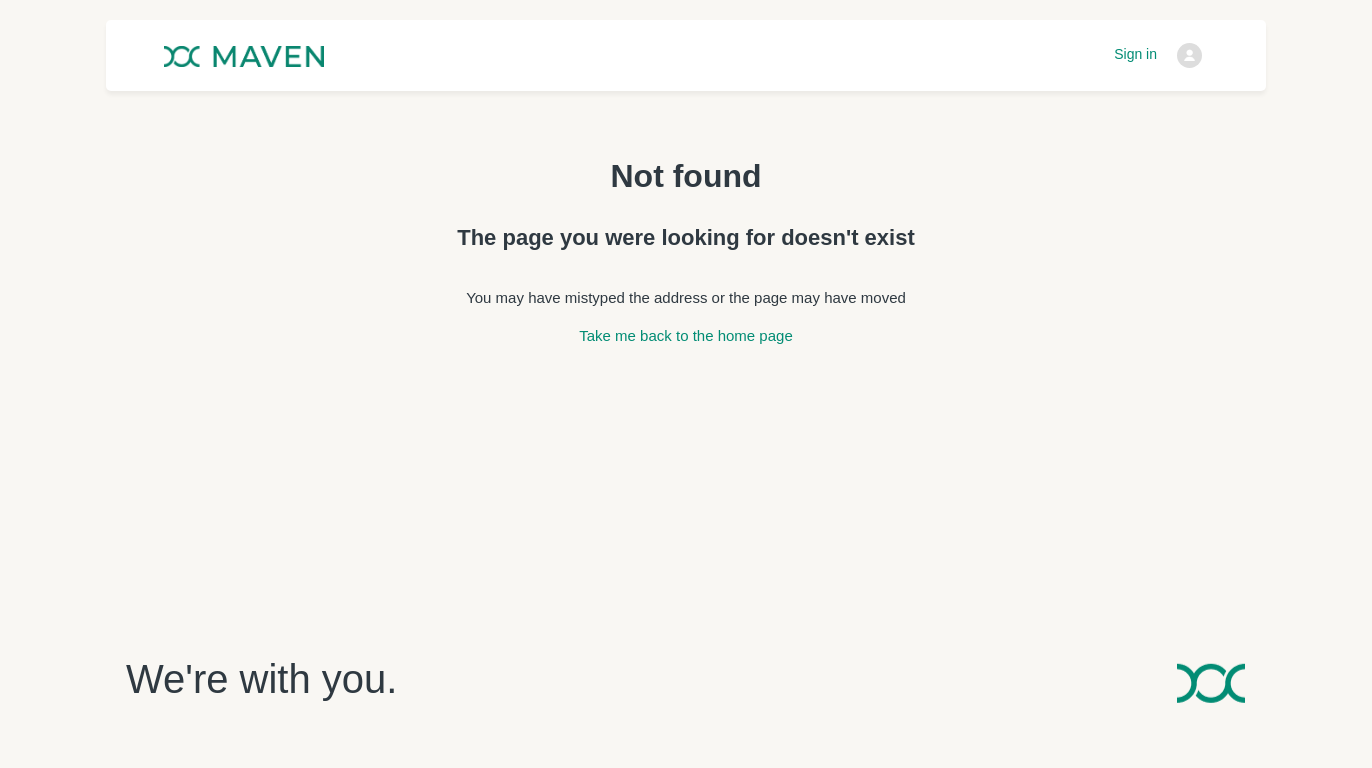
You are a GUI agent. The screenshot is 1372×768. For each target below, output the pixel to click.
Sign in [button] (1135, 54)
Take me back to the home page (685, 335)
